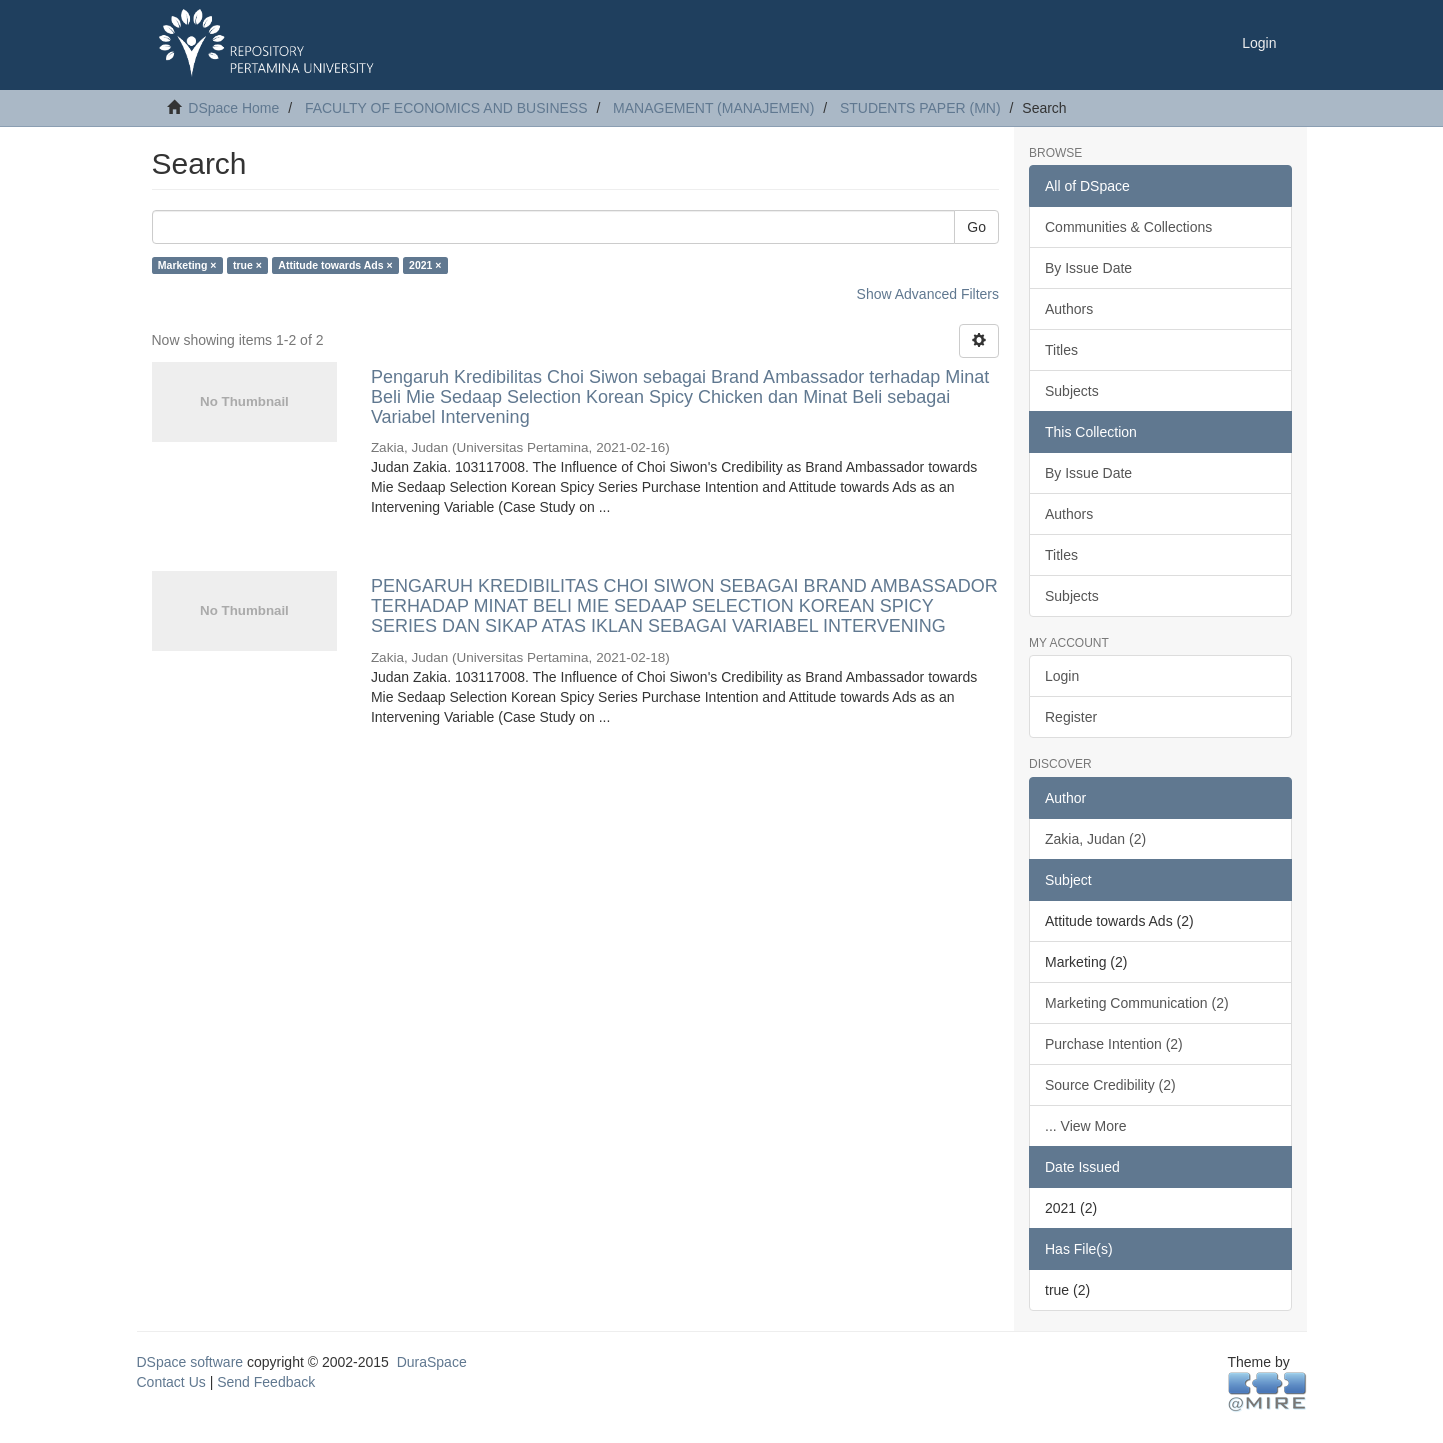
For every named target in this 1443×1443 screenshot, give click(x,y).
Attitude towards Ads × (335, 265)
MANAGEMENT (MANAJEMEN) (713, 108)
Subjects (1072, 391)
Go (976, 227)
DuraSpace (432, 1362)
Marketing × (187, 265)
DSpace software (190, 1362)
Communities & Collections (1128, 227)
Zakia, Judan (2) (1095, 839)
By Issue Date (1088, 268)
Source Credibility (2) (1110, 1085)
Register (1071, 717)
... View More (1085, 1126)
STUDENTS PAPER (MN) (920, 108)
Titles (1061, 350)
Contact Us (171, 1382)
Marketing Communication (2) (1137, 1003)
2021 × (425, 265)
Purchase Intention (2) (1114, 1044)
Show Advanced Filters (928, 294)
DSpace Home (233, 108)
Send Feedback (266, 1382)
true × (247, 265)
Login (1062, 676)
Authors (1069, 309)
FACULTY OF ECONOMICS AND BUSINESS (446, 108)
